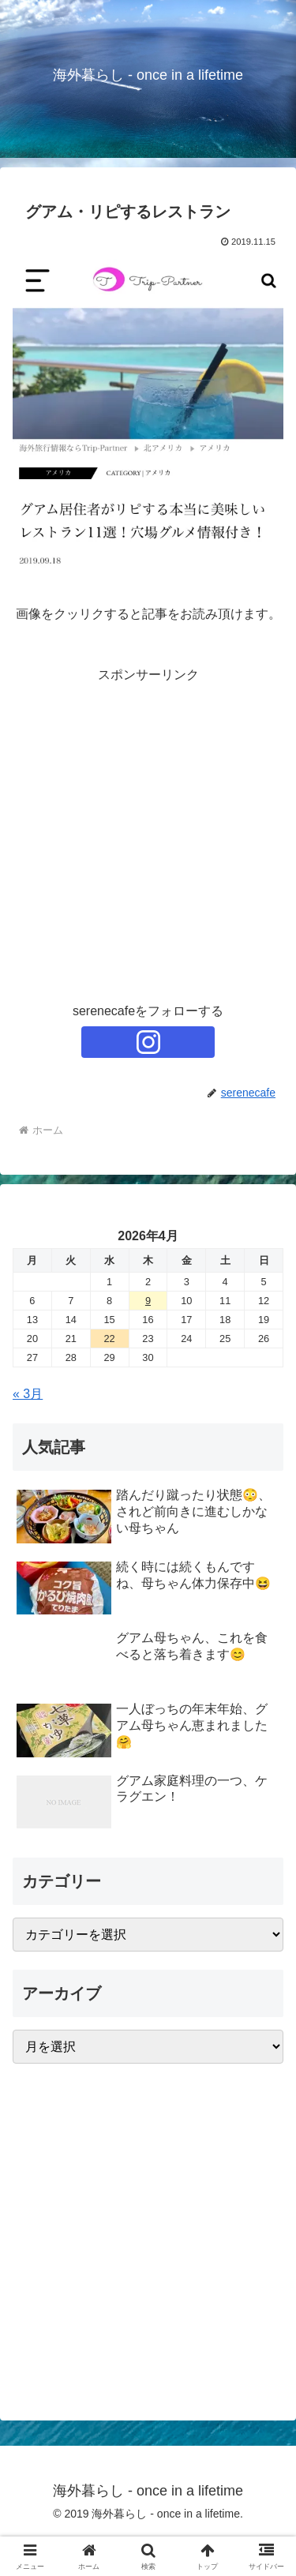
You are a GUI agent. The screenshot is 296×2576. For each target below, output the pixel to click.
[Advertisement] (148, 834)
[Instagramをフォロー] (148, 1042)
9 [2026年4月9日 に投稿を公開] (148, 1301)
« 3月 (28, 1393)
